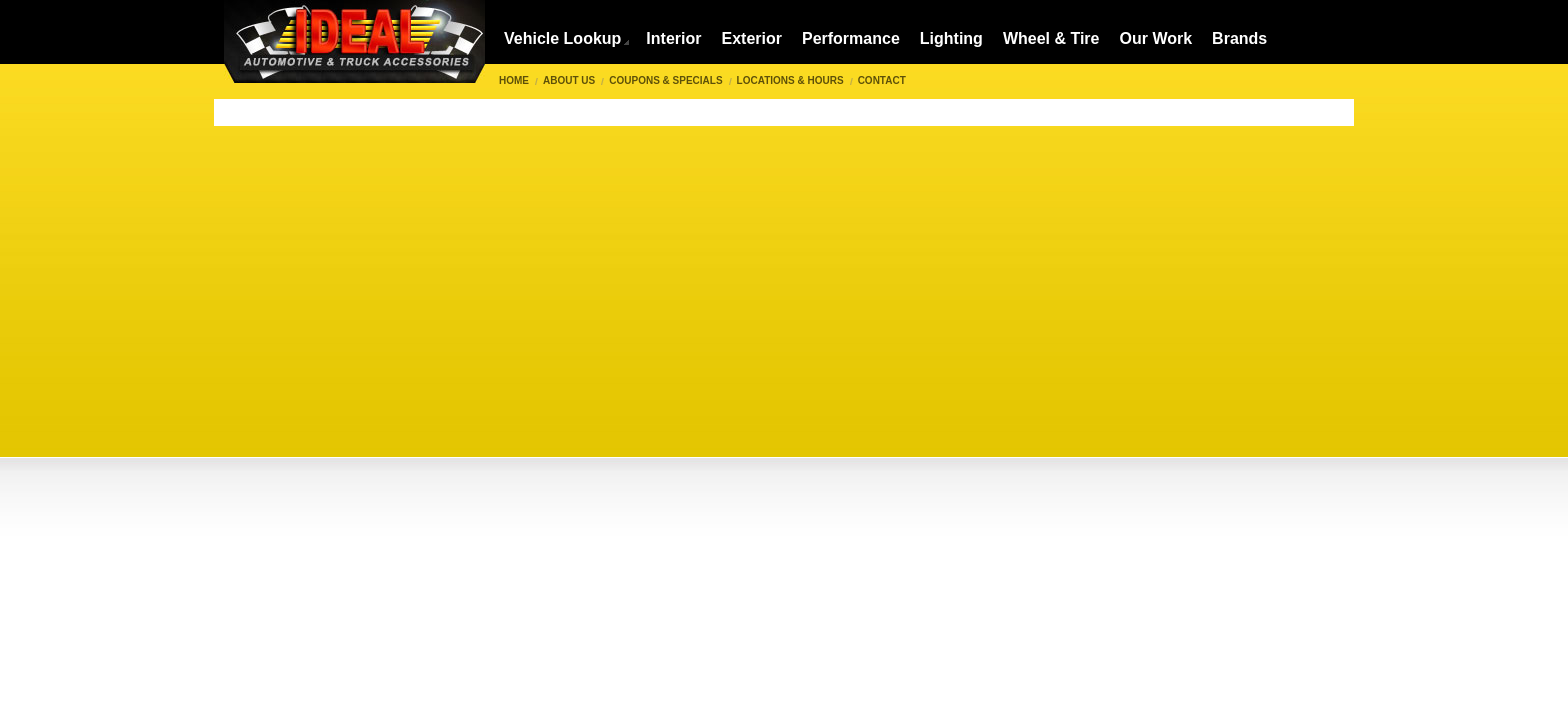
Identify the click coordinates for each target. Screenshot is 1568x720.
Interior (673, 38)
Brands (1239, 38)
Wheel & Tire (1051, 38)
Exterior (751, 38)
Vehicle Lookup (562, 38)
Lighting (951, 38)
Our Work (1156, 38)
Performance (851, 38)
